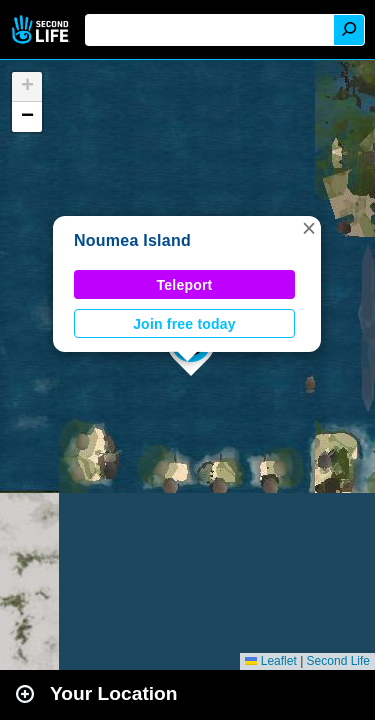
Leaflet (270, 661)
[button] (309, 228)
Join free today (184, 324)
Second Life (42, 29)
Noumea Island (132, 240)
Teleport (185, 285)
